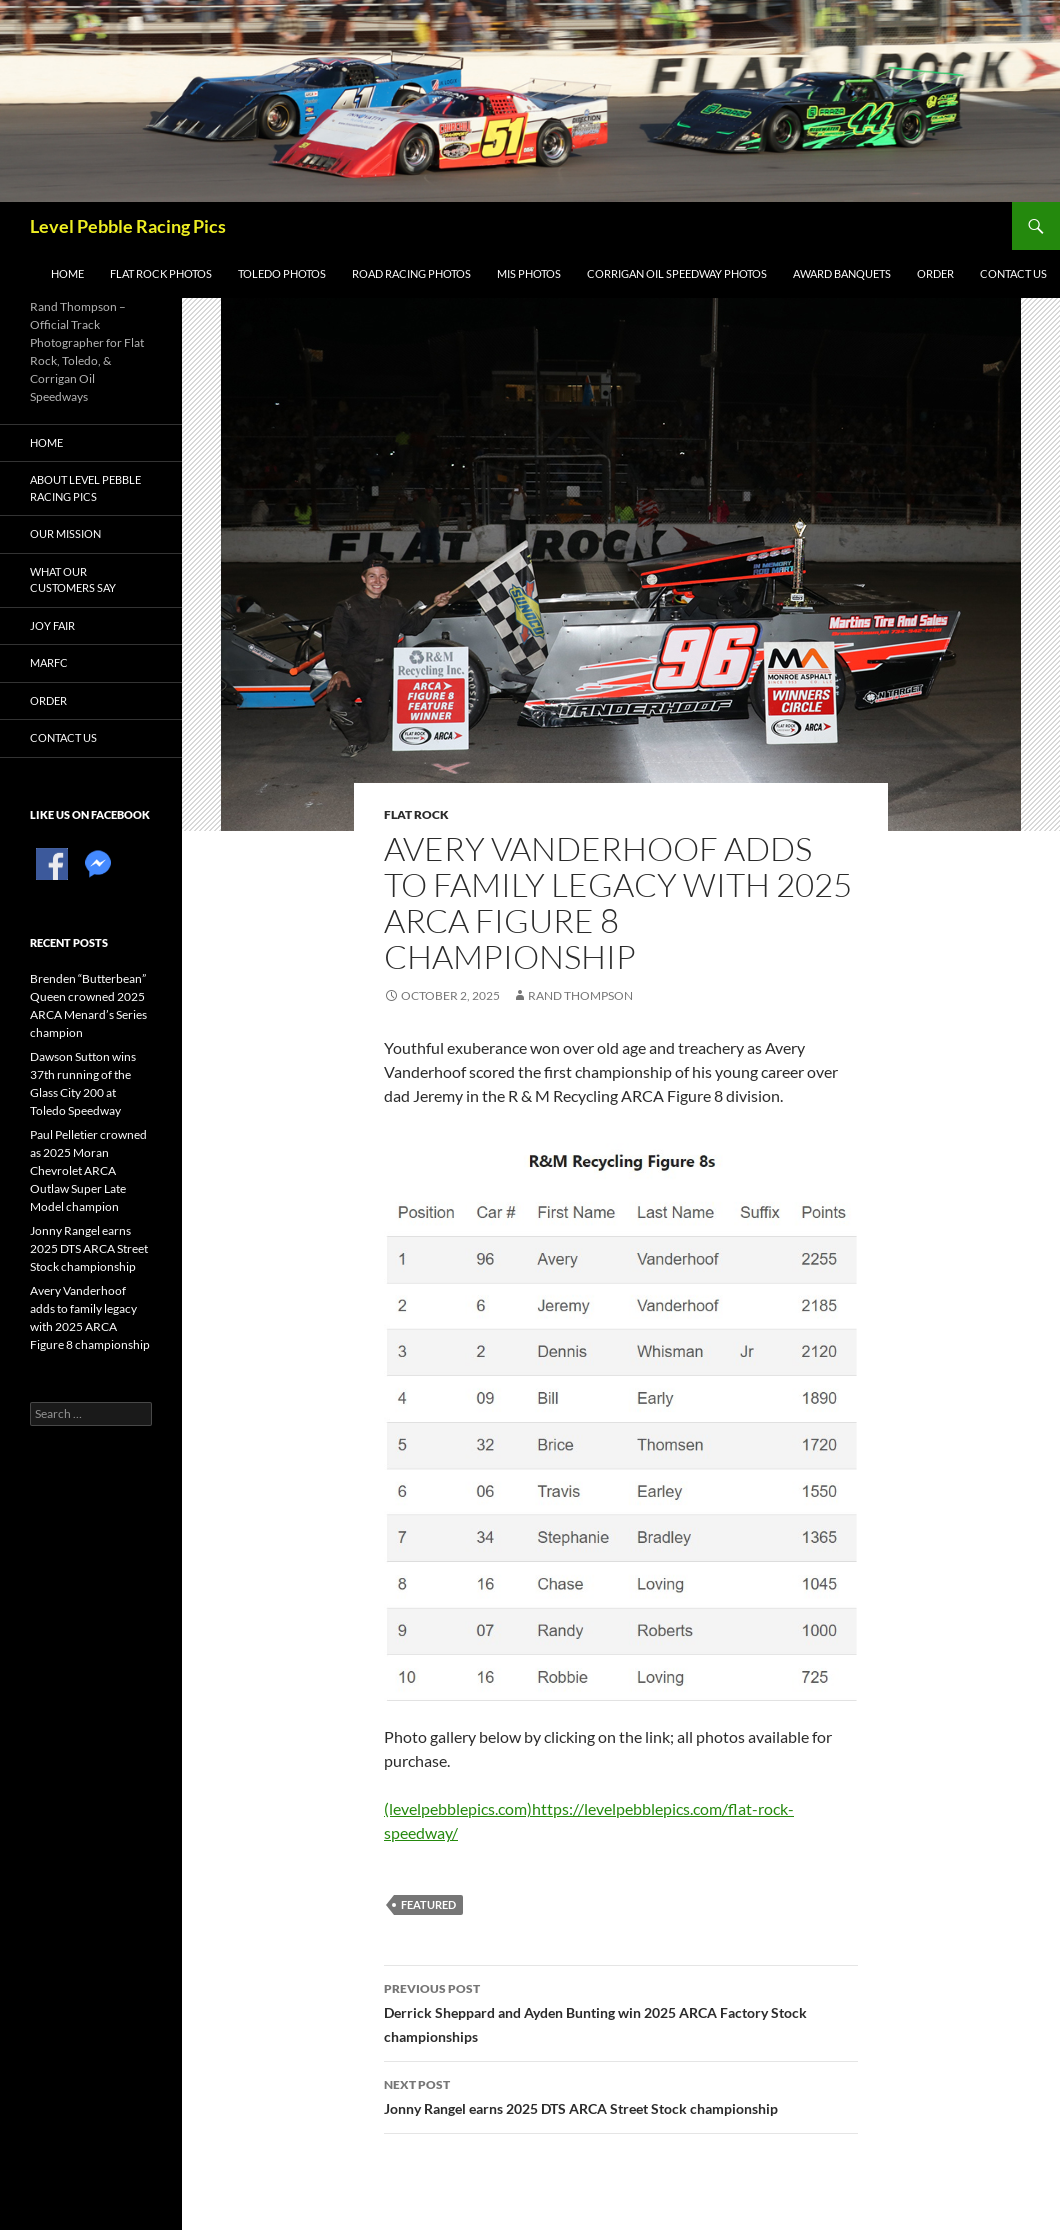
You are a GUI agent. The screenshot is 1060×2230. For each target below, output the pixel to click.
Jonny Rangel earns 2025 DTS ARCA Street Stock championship (621, 2095)
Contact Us (1013, 273)
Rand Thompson (580, 995)
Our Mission (65, 533)
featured (428, 1904)
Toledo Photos (282, 273)
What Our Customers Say (73, 580)
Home (67, 273)
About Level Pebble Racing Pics (85, 488)
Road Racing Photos (411, 273)
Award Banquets (842, 273)
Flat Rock (416, 814)
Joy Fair (52, 625)
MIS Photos (529, 273)
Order (935, 273)
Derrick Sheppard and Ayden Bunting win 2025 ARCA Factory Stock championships (621, 2011)
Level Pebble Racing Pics (128, 226)
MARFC (49, 662)
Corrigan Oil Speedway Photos (677, 273)
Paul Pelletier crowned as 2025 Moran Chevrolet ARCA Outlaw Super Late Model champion (88, 1170)
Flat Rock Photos (161, 273)
